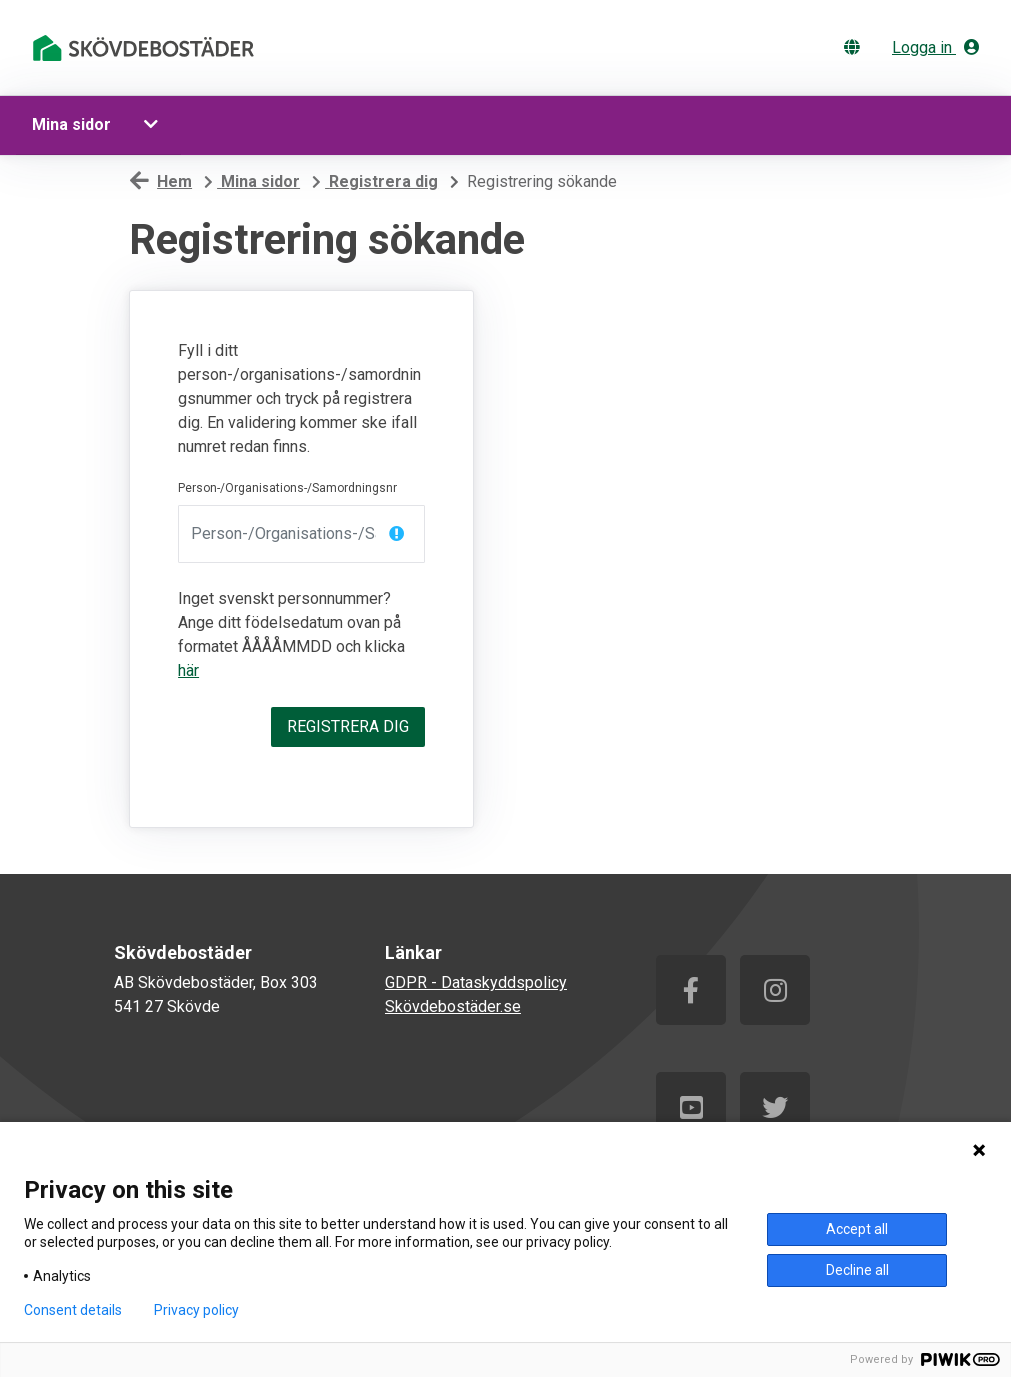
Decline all (857, 1270)
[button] (153, 125)
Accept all (857, 1229)
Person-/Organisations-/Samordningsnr (287, 488)
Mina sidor (71, 124)
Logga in (936, 47)
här (188, 670)
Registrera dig (348, 726)
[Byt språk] (856, 47)
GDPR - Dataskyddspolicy (476, 982)
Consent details (73, 1310)
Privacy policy (196, 1310)
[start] (147, 48)
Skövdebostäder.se (453, 1006)
